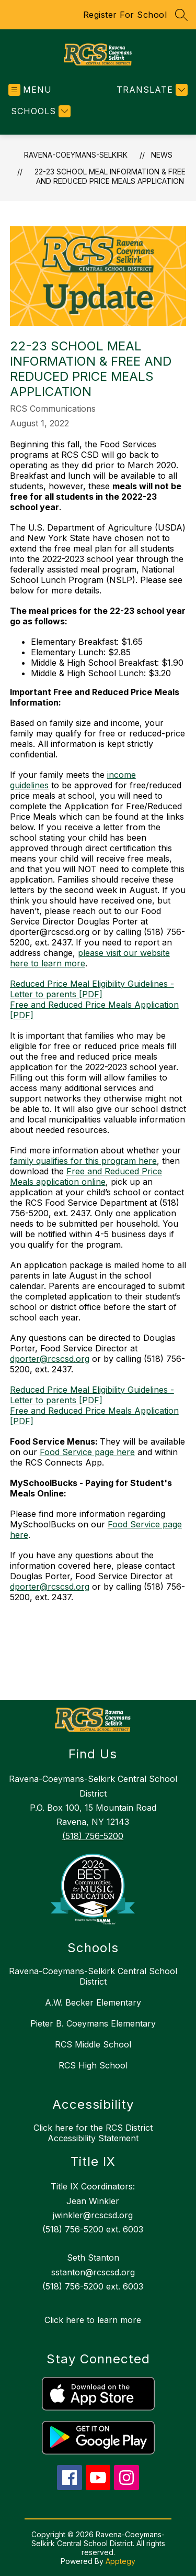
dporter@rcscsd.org (49, 1358)
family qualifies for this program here (83, 1160)
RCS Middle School (93, 2044)
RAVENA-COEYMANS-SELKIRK (76, 154)
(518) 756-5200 (92, 1836)
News (161, 154)
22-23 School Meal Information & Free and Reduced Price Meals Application (110, 176)
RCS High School (93, 2065)
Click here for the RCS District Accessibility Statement (93, 2132)
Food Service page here (87, 1452)
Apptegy (120, 2561)
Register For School (125, 14)
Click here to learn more (92, 2320)
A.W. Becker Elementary (93, 2002)
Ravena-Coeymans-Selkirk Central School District (93, 1976)
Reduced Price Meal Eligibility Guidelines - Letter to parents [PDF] (92, 988)
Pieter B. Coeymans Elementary (93, 2023)
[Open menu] (30, 89)
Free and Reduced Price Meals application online (86, 1176)
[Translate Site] (151, 89)
